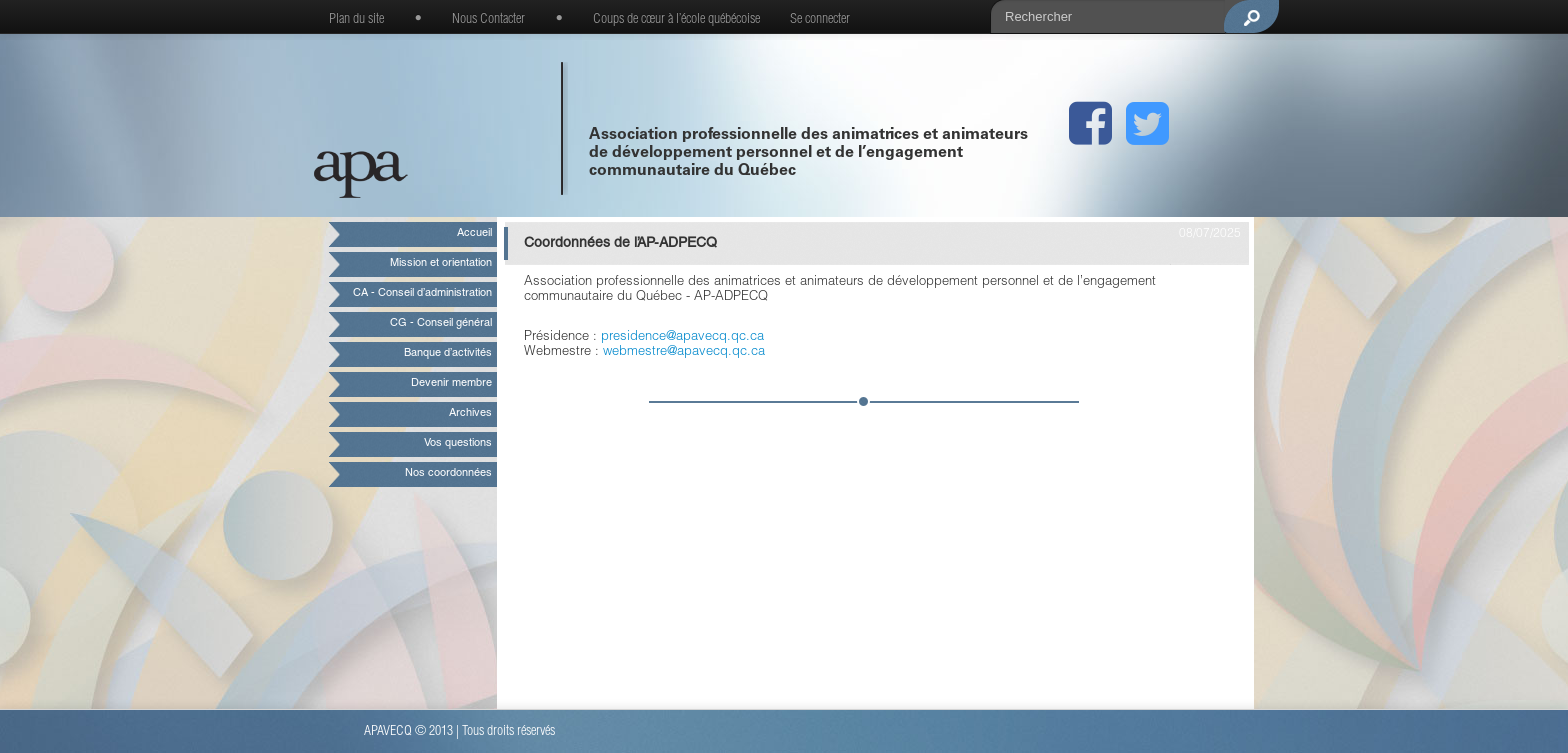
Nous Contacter (488, 20)
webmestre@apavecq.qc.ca (684, 352)
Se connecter (820, 20)
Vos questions (458, 443)
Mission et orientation (441, 263)
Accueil (474, 233)
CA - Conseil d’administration (422, 293)
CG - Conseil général (441, 323)
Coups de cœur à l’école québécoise (676, 20)
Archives (470, 413)
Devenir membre (451, 383)
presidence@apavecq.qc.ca (682, 337)
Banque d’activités (448, 353)
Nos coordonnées (448, 473)
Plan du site (356, 20)
